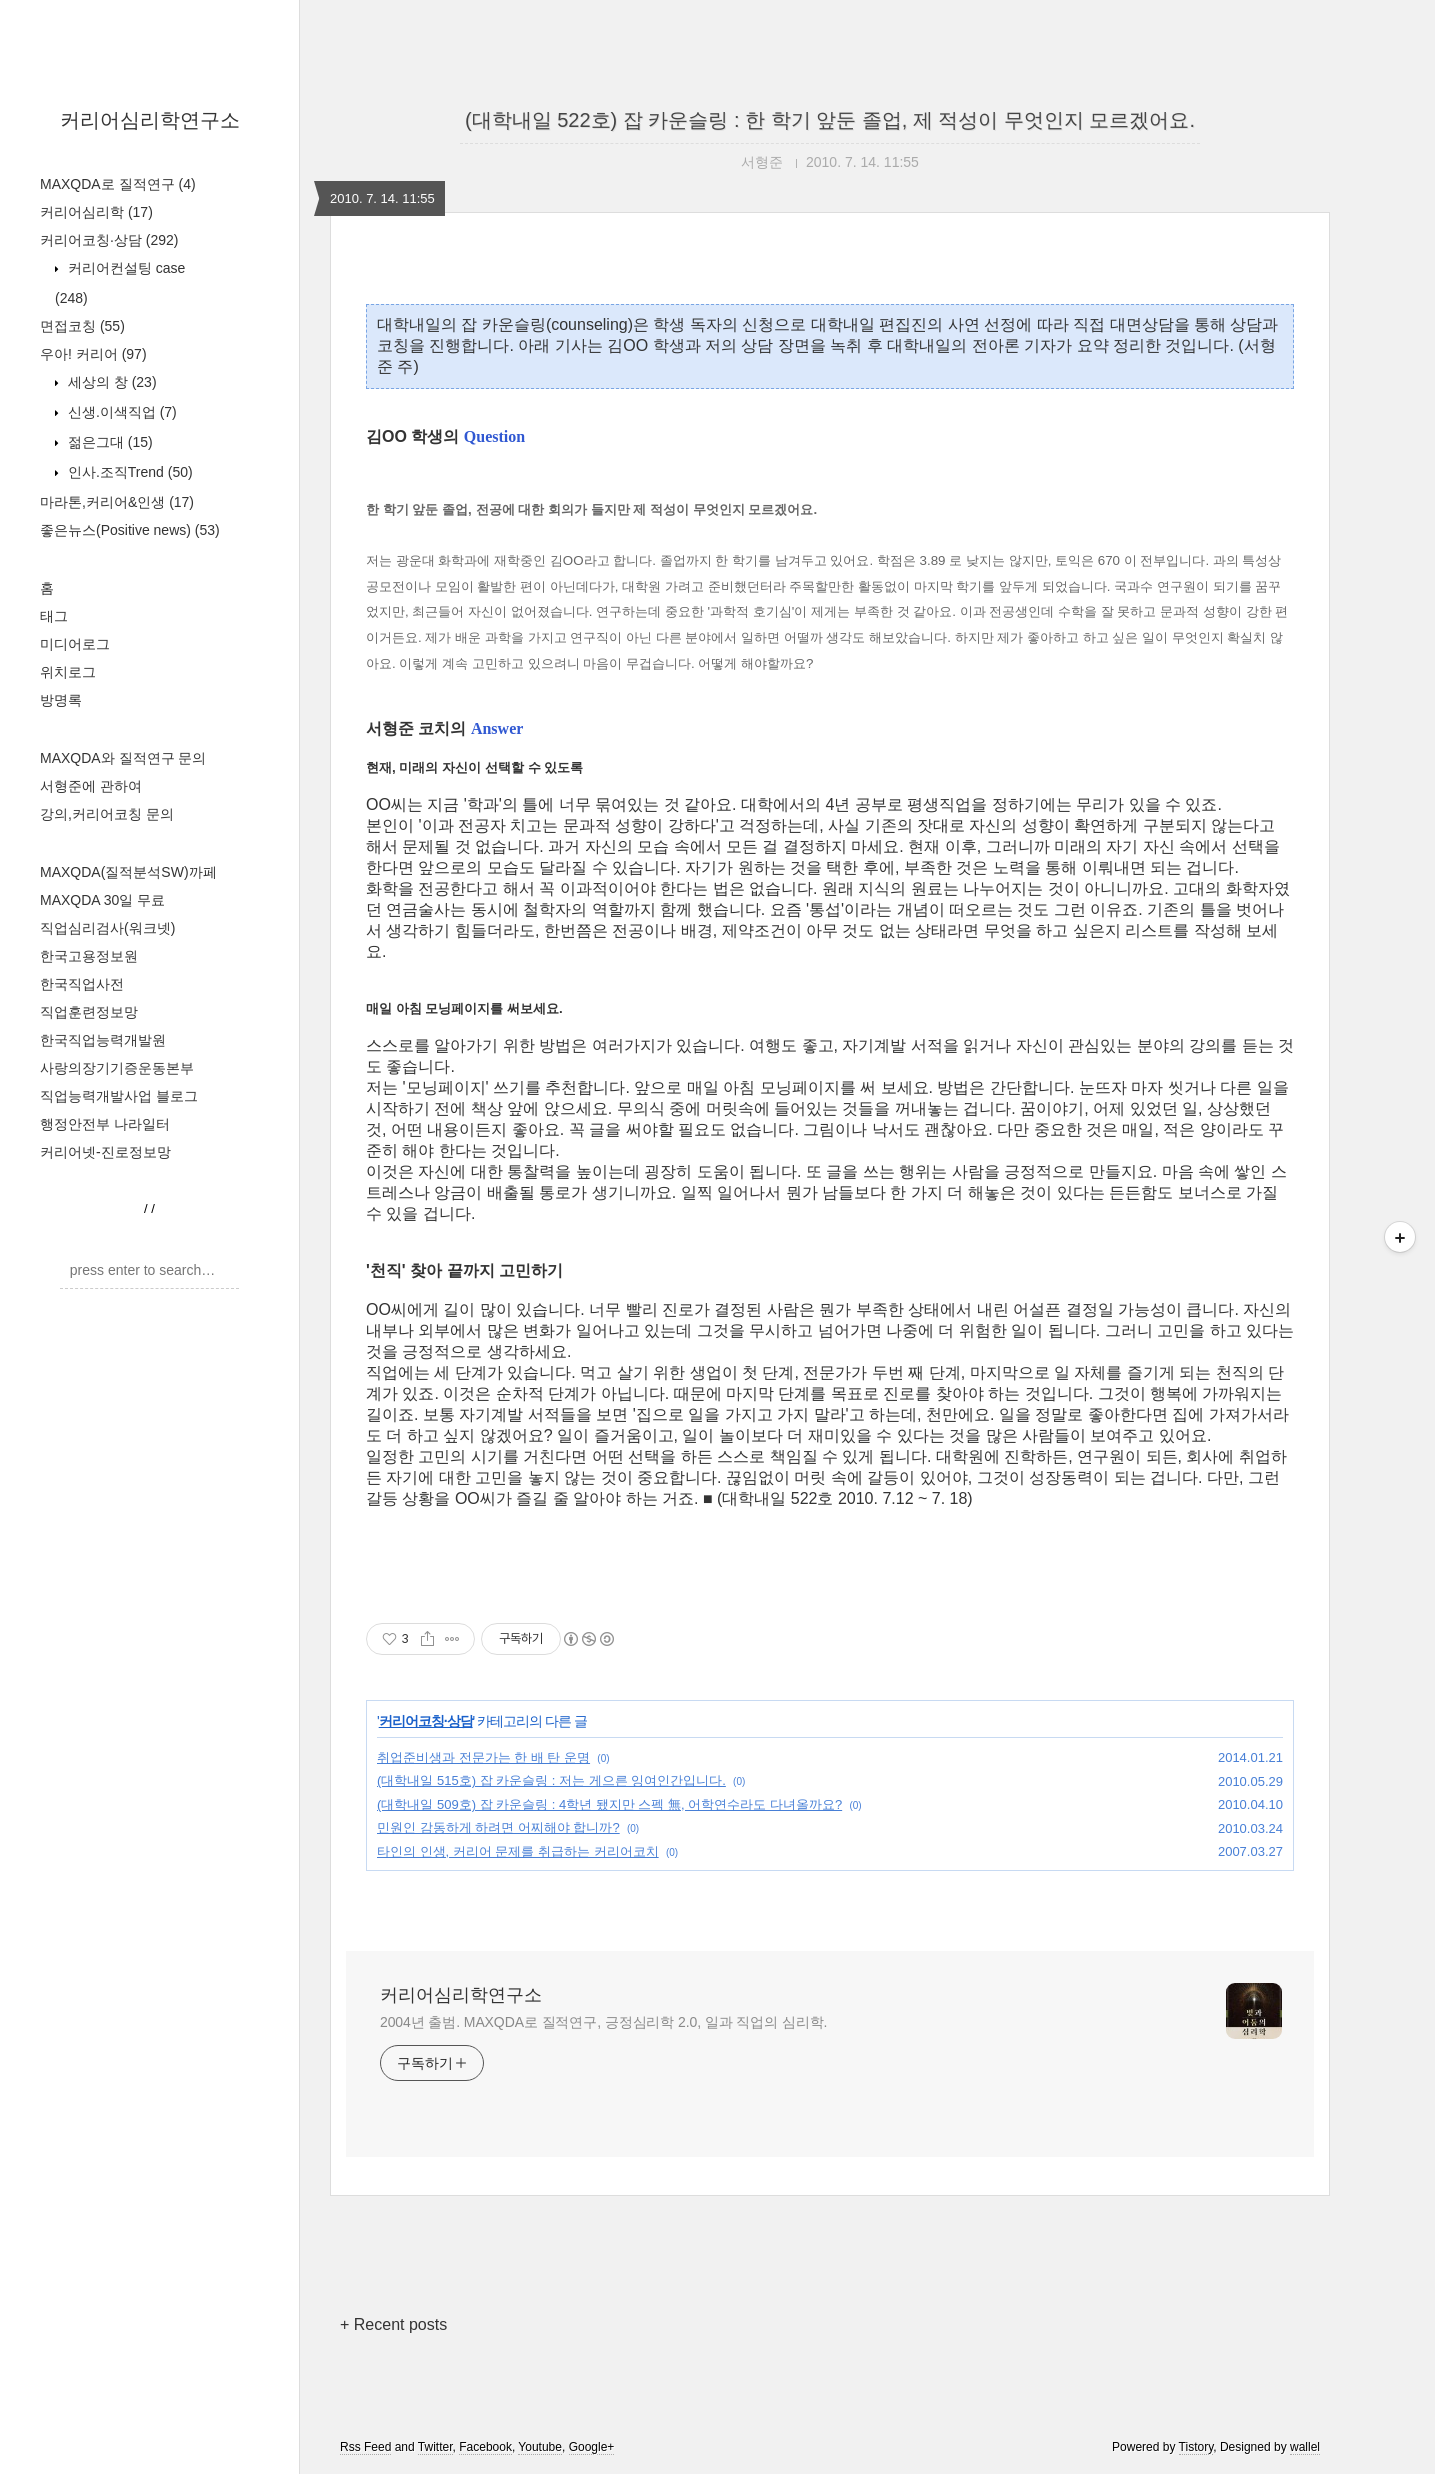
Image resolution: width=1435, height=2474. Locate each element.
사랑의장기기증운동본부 (117, 1068)
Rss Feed (365, 2447)
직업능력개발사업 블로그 (119, 1096)
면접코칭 (82, 326)
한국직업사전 (82, 984)
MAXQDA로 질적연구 (118, 184)
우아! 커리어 (93, 354)
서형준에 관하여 (91, 786)
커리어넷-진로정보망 (105, 1152)
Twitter (435, 2447)
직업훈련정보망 (89, 1012)
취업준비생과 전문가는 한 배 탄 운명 (483, 1757)
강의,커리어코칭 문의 (107, 814)
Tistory (1196, 2447)
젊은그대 (108, 442)
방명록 (61, 700)
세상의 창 (110, 382)
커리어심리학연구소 (150, 120)
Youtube (540, 2447)
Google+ (592, 2447)
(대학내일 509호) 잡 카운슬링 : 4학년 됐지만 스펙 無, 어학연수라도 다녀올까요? (609, 1804)
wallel (1305, 2447)
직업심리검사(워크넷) (107, 928)
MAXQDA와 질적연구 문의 (123, 758)
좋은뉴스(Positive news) (130, 530)
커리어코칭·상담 (109, 240)
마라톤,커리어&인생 (117, 502)
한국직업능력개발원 (103, 1040)
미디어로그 (75, 644)
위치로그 (68, 672)
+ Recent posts (393, 2324)
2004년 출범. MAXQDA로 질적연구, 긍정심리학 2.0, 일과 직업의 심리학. (603, 2022)
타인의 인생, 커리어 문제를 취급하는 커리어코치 (518, 1851)
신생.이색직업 (120, 412)
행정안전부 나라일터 (105, 1124)
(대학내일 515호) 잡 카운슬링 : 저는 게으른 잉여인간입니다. (551, 1780)
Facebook (485, 2447)
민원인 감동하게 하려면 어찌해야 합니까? (498, 1827)
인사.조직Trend (128, 472)
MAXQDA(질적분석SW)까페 (128, 872)
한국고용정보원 (89, 956)
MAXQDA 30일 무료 (102, 900)
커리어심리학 (96, 212)
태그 (54, 616)
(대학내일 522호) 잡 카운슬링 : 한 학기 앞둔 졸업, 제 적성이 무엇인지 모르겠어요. (830, 120)
